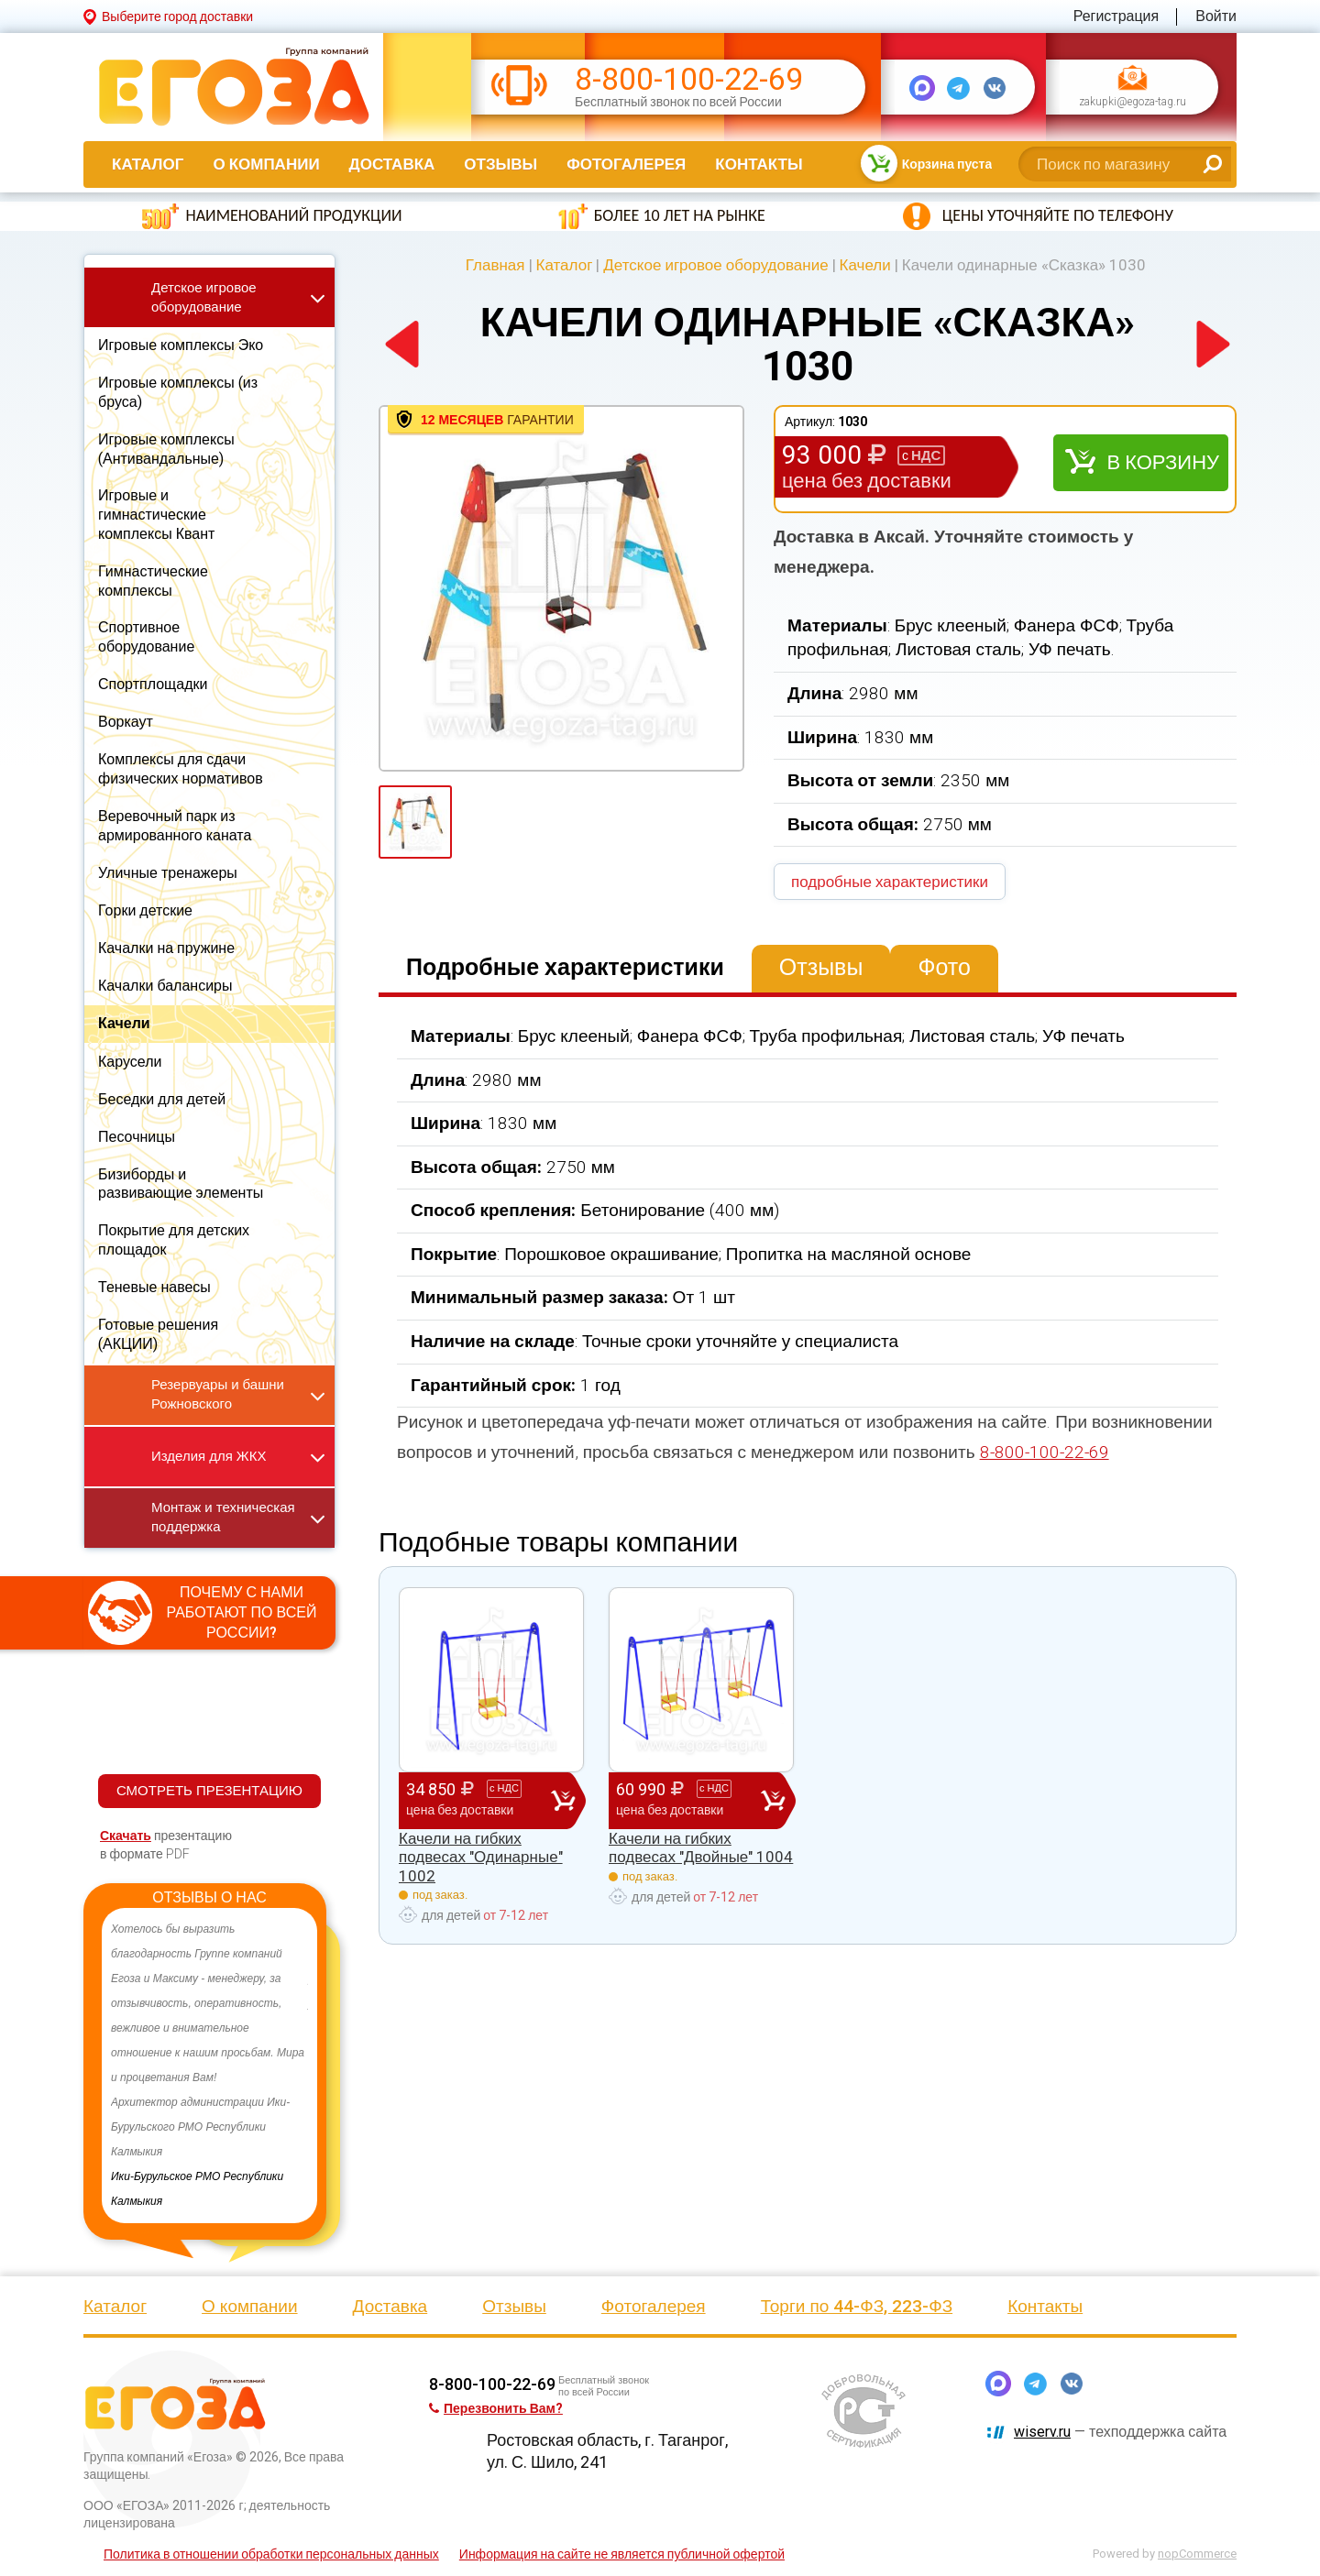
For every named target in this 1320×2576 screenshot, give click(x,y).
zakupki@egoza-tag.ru (1132, 102)
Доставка (392, 164)
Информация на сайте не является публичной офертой (622, 2554)
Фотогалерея (626, 164)
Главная (495, 265)
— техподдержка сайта (1120, 2431)
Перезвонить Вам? (496, 2408)
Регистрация (1116, 16)
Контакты (758, 164)
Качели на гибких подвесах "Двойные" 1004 (701, 1847)
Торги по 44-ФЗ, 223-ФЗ (857, 2306)
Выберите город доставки (177, 16)
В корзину (1162, 462)
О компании (266, 164)
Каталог (147, 164)
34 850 (478, 1800)
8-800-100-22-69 (689, 79)
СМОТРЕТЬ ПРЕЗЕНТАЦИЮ (209, 1790)
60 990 (688, 1800)
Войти (1216, 16)
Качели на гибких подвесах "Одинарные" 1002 (481, 1857)
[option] (209, 2065)
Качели (865, 265)
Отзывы (500, 164)
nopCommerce (1197, 2553)
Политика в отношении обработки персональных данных (271, 2554)
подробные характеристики (889, 881)
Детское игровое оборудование (715, 265)
